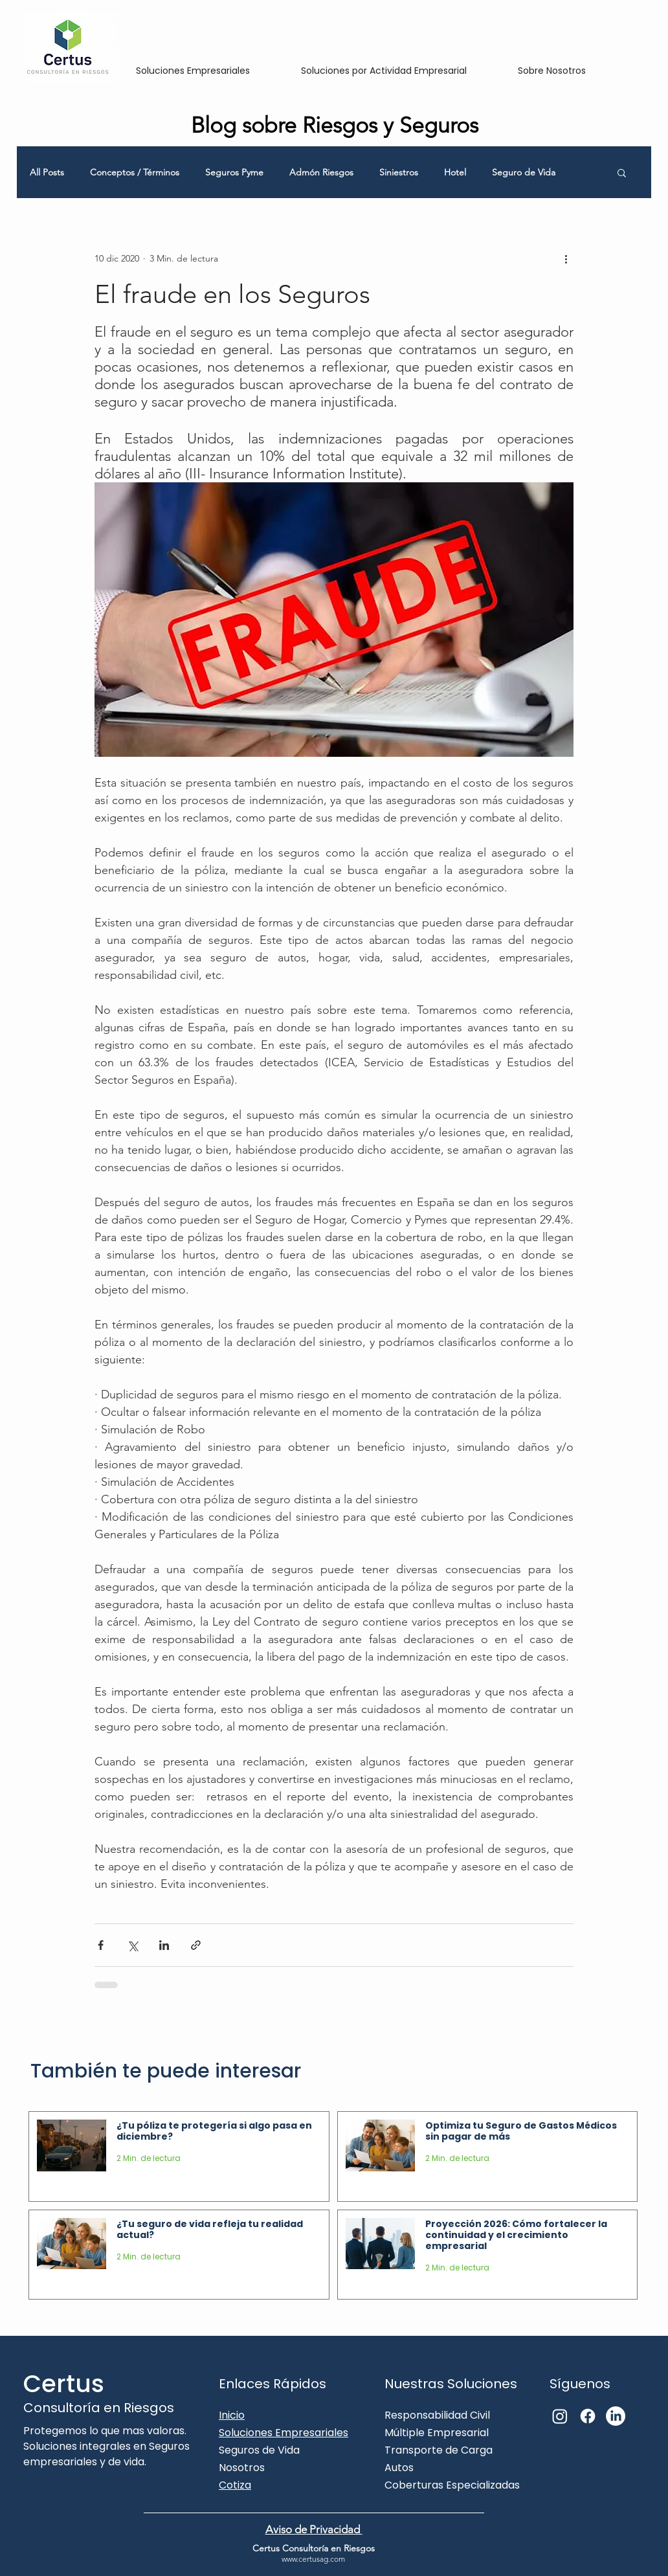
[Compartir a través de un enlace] (196, 1945)
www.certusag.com (313, 2559)
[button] (622, 172)
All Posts (47, 172)
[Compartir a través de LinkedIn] (164, 1945)
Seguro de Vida (523, 172)
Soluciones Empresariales (283, 2432)
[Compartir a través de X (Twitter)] (132, 1945)
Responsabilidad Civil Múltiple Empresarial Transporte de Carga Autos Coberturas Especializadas (452, 2450)
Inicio (232, 2415)
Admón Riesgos (321, 172)
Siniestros (398, 172)
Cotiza (235, 2485)
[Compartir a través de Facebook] (101, 1945)
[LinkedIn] (615, 2416)
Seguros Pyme (234, 172)
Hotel (455, 172)
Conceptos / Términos (134, 172)
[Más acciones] (565, 258)
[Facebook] (587, 2416)
